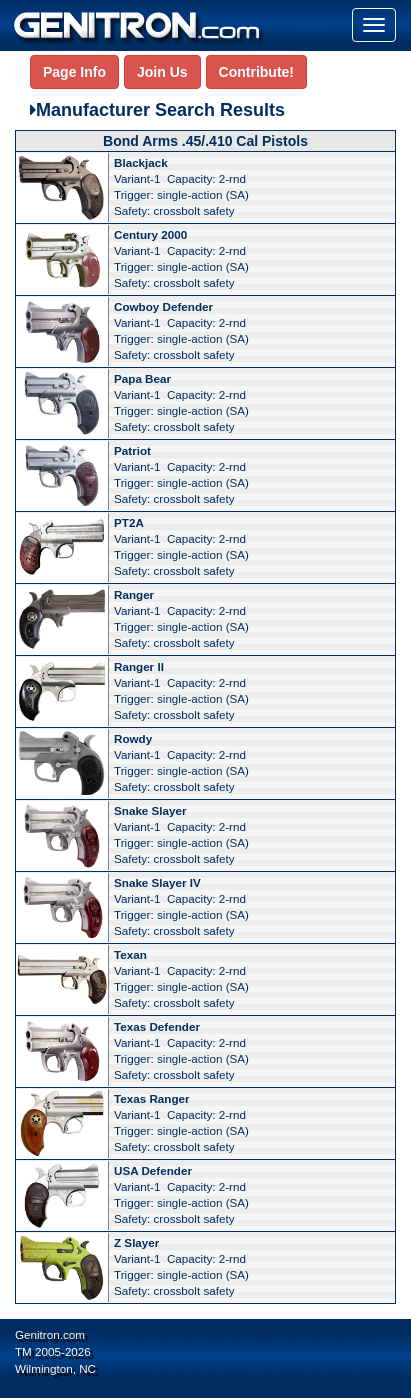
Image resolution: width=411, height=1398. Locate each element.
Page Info (74, 72)
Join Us (162, 72)
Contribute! (256, 72)
